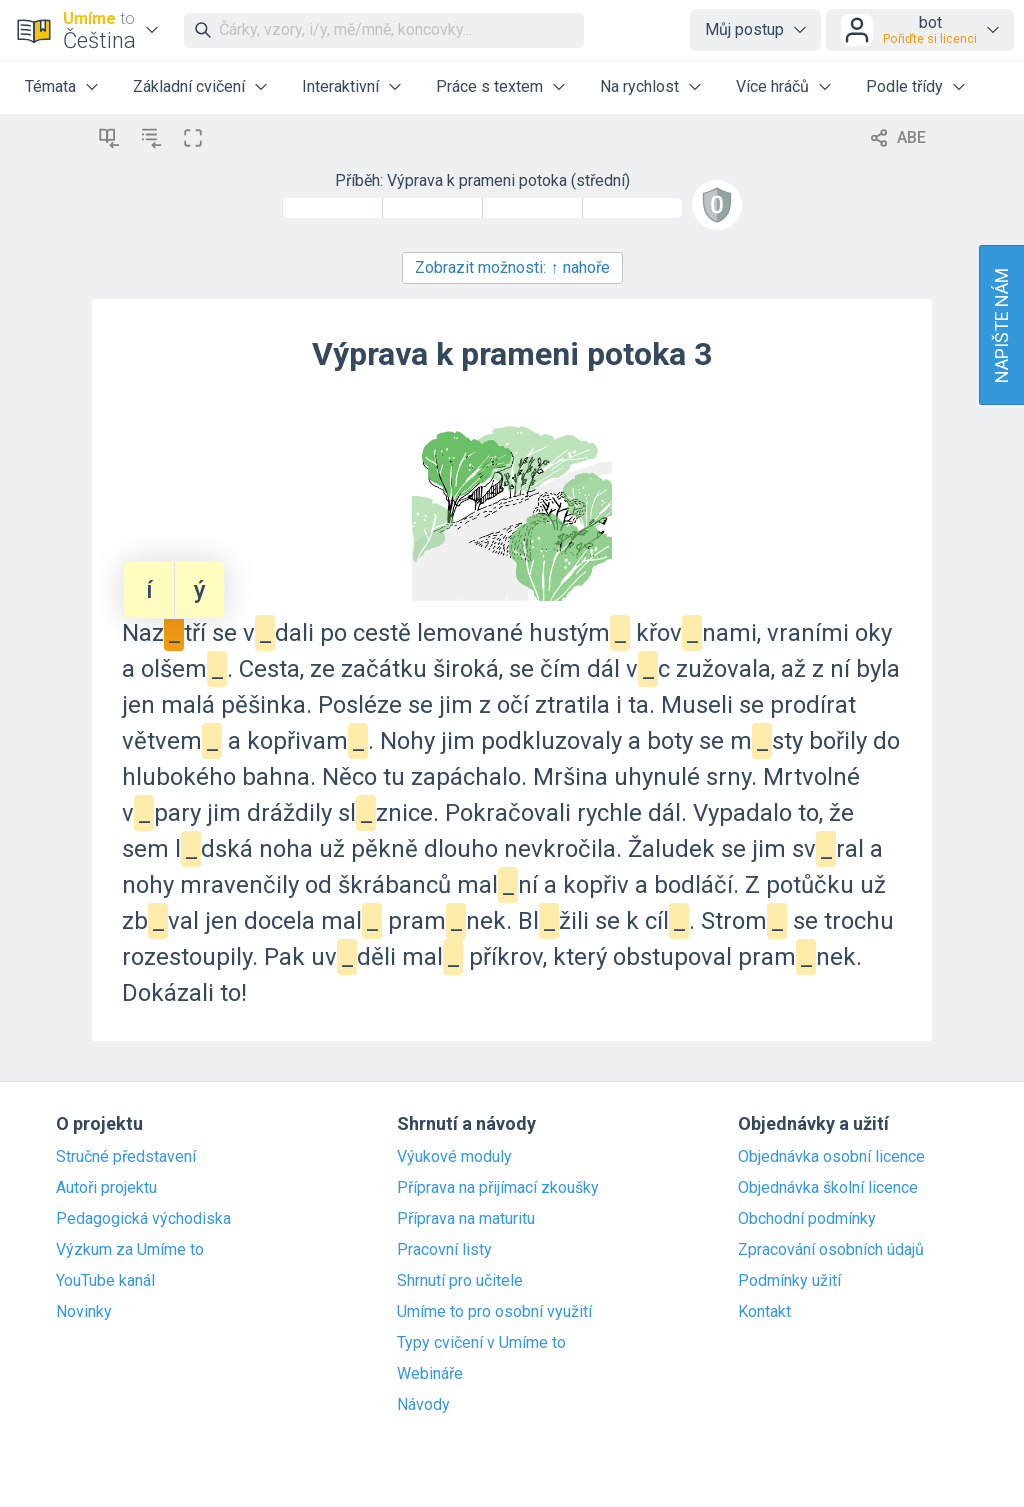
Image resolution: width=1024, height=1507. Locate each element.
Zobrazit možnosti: (512, 267)
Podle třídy (904, 86)
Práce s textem (489, 86)
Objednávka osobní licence (831, 1157)
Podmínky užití (789, 1281)
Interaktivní (340, 86)
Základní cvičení (189, 86)
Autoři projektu (106, 1188)
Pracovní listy (444, 1250)
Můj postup (744, 29)
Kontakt (764, 1312)
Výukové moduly (454, 1157)
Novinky (84, 1312)
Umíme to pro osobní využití (494, 1312)
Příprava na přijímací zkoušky (498, 1188)
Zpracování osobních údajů (831, 1250)
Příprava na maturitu (466, 1219)
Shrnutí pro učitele (460, 1281)
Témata (50, 86)
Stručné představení (126, 1157)
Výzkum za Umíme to (130, 1250)
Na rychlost (639, 86)
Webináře (430, 1374)
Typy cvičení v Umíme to (481, 1343)
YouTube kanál (105, 1281)
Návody (423, 1405)
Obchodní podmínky (807, 1219)
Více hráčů (772, 86)
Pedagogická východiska (143, 1219)
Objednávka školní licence (828, 1188)
